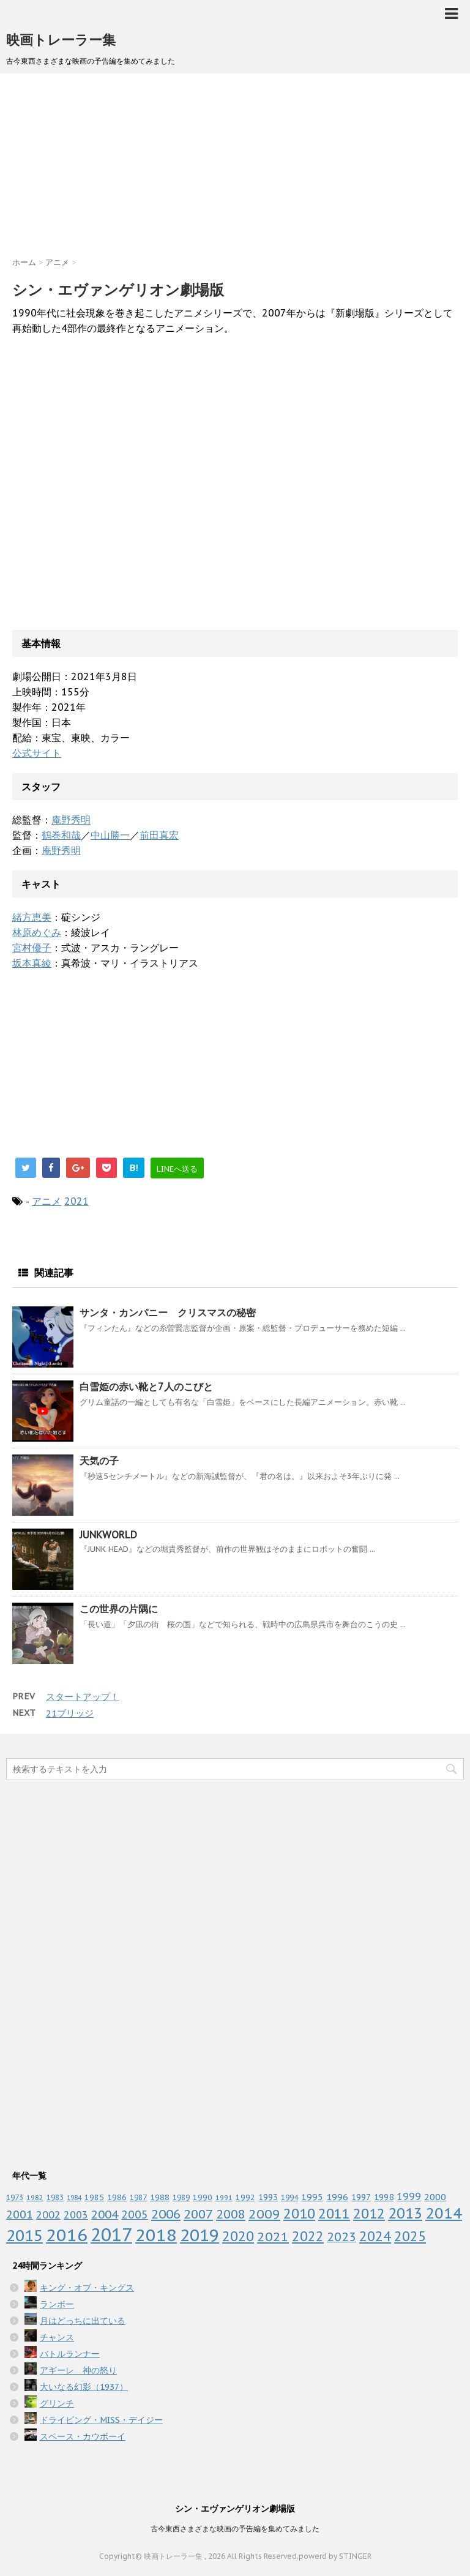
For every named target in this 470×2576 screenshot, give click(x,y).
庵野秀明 (71, 820)
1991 (224, 2197)
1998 (384, 2197)
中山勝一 (110, 835)
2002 (48, 2215)
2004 (104, 2214)
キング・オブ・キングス (87, 2287)
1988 (160, 2197)
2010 (299, 2213)
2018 (156, 2234)
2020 (238, 2236)
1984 (74, 2197)
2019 (199, 2235)
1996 (337, 2197)
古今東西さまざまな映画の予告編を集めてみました (235, 2528)
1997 (361, 2197)
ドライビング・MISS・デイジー (101, 2419)
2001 (19, 2214)
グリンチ (57, 2403)
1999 (409, 2196)
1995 (312, 2197)
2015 (24, 2235)
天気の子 (99, 1461)
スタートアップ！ (82, 1696)
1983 (55, 2197)
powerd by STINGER (335, 2556)
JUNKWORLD (108, 1535)
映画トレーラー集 (61, 39)
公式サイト (36, 753)
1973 (14, 2197)
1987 (138, 2197)
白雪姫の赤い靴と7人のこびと (146, 1386)
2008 (230, 2214)
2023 (341, 2236)
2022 (308, 2236)
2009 (264, 2214)
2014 (443, 2213)
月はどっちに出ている (82, 2320)
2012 (369, 2213)
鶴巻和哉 (61, 835)
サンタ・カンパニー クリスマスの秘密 (168, 1312)
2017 (111, 2234)
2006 (166, 2214)
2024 (375, 2236)
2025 (410, 2236)
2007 (198, 2214)
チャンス (57, 2337)
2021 (76, 1201)
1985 (94, 2197)
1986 (117, 2197)
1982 (34, 2197)
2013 (405, 2213)
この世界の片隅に (119, 1609)
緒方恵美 (31, 917)
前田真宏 (159, 835)
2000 (435, 2197)
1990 (202, 2197)
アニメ (46, 1201)
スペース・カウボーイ (82, 2436)
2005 (134, 2214)
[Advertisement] (235, 171)
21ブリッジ (70, 1713)
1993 (268, 2197)
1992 (245, 2197)
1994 (289, 2197)
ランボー (57, 2304)
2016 (67, 2234)
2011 (334, 2213)
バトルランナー (70, 2353)
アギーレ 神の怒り (78, 2370)
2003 (76, 2215)
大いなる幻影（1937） (84, 2386)
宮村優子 (31, 948)
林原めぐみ (36, 932)
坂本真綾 (31, 963)
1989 (181, 2197)
